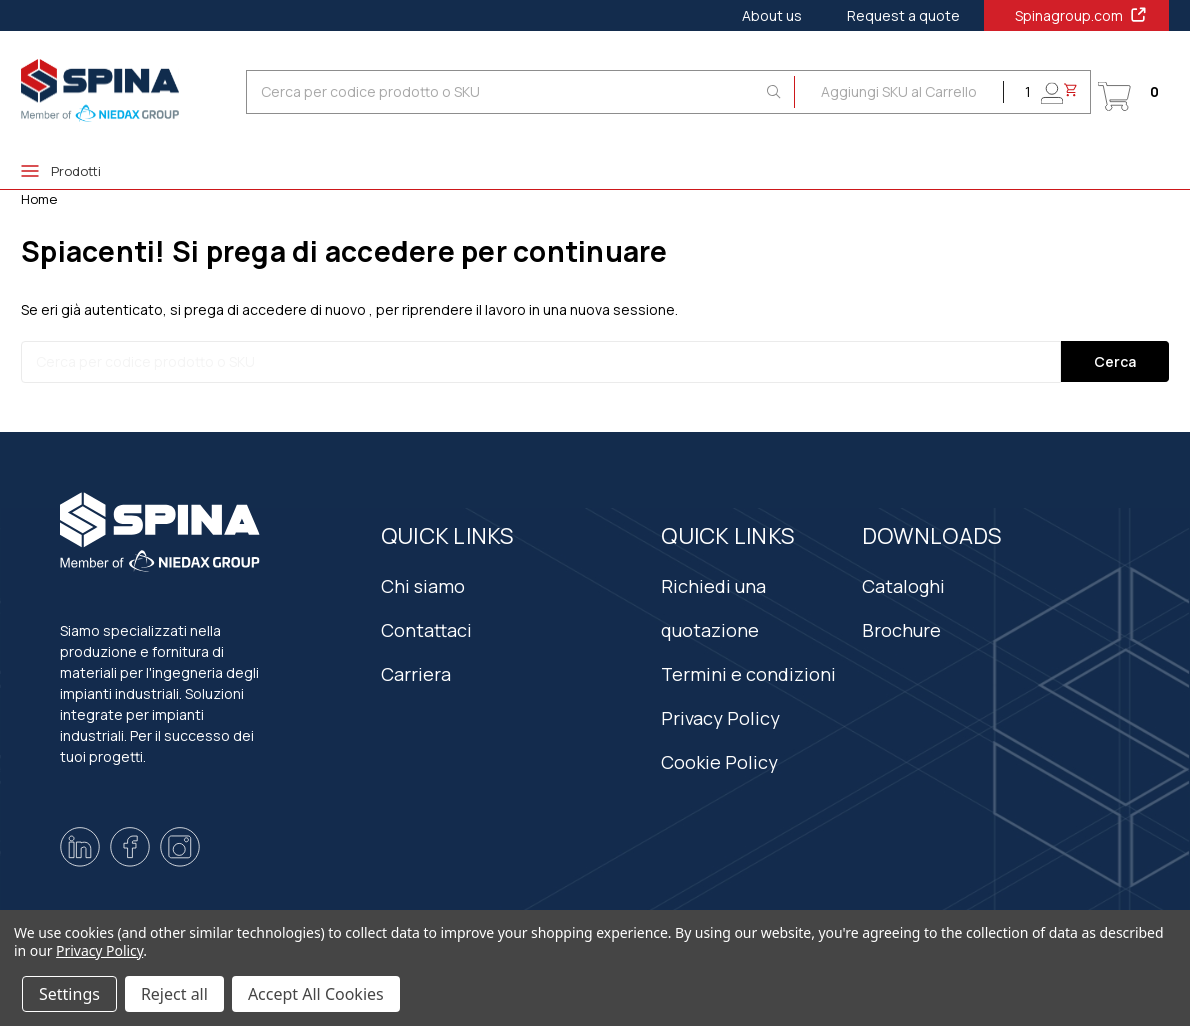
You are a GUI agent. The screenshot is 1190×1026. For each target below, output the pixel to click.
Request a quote (903, 15)
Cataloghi (903, 586)
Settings (69, 994)
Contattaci (426, 630)
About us (772, 15)
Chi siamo (423, 586)
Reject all (174, 994)
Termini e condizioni (748, 674)
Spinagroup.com (1081, 15)
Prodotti (61, 171)
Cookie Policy (719, 762)
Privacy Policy (720, 718)
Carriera (416, 674)
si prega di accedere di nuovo (268, 309)
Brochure (901, 630)
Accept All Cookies (316, 994)
